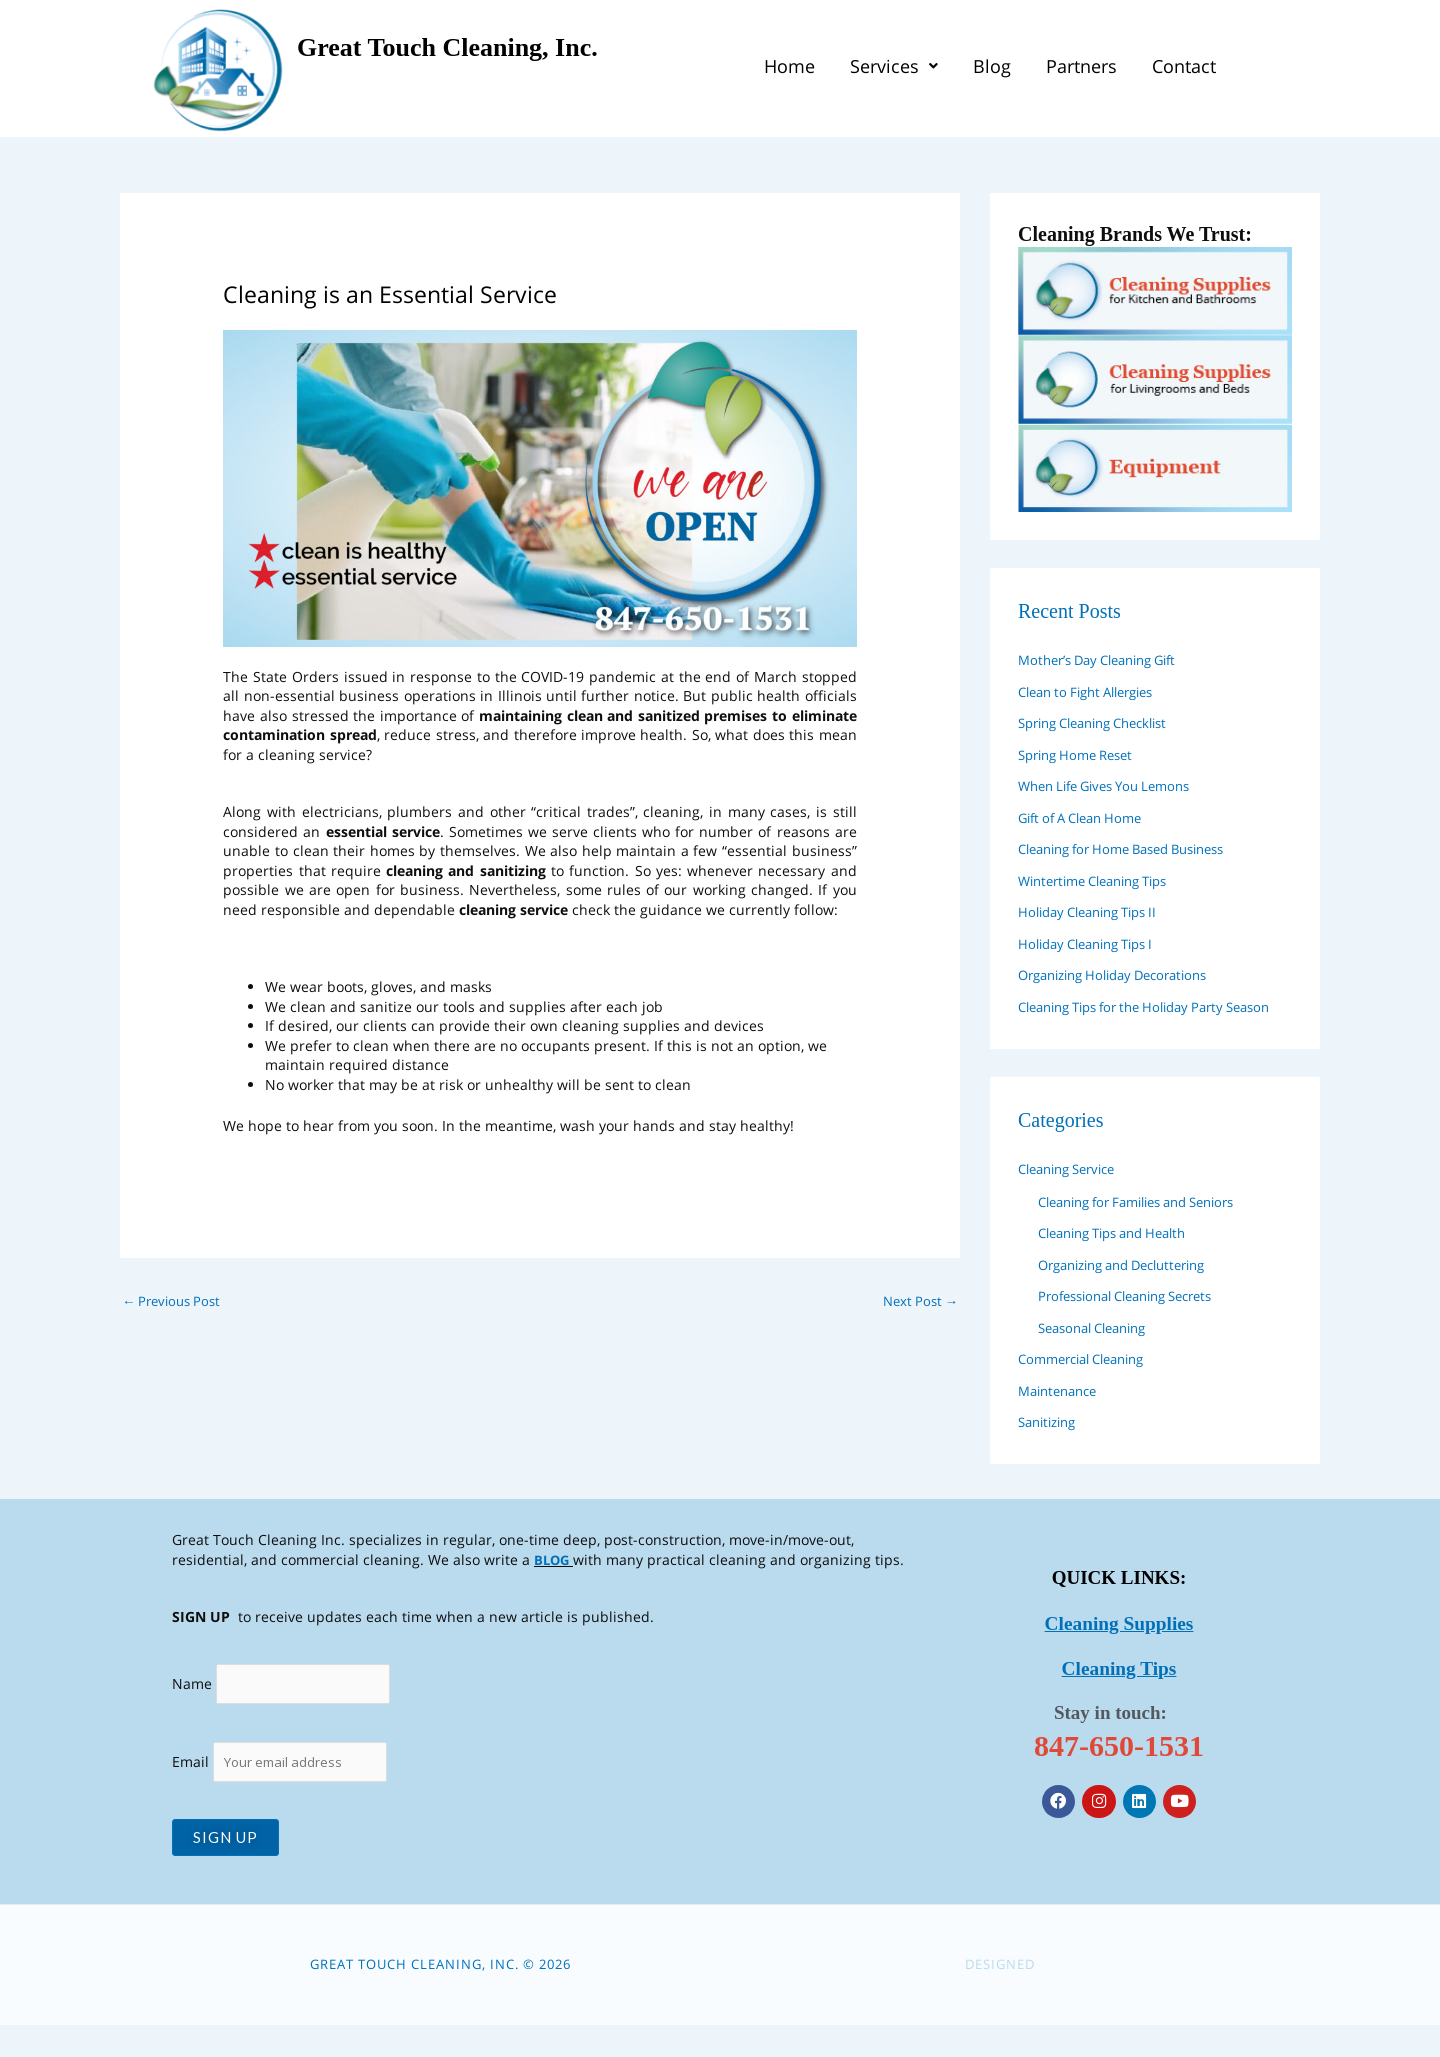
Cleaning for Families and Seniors (1150, 1229)
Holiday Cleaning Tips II (1096, 911)
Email (282, 1793)
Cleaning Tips (1119, 1696)
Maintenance (1062, 1418)
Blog (992, 69)
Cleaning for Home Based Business (1135, 848)
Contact (1184, 69)
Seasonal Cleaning (1099, 1355)
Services (894, 69)
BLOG (553, 1587)
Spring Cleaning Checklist (1103, 722)
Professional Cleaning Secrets (1137, 1323)
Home (789, 69)
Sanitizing (1051, 1449)
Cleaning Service (1073, 1196)
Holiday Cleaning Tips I (1094, 943)
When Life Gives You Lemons (1114, 785)
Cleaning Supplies (1119, 1653)
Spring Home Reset (1082, 754)
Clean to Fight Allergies (1095, 691)
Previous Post (175, 1302)
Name (192, 1713)
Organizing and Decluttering (1133, 1292)
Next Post (917, 1302)
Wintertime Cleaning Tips (1103, 880)
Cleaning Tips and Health (1122, 1260)
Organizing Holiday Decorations (1124, 974)
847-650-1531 (1119, 1772)
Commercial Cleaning (1089, 1386)
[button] (894, 69)
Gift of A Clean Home (1087, 817)
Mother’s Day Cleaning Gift (1107, 659)
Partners (1081, 69)
